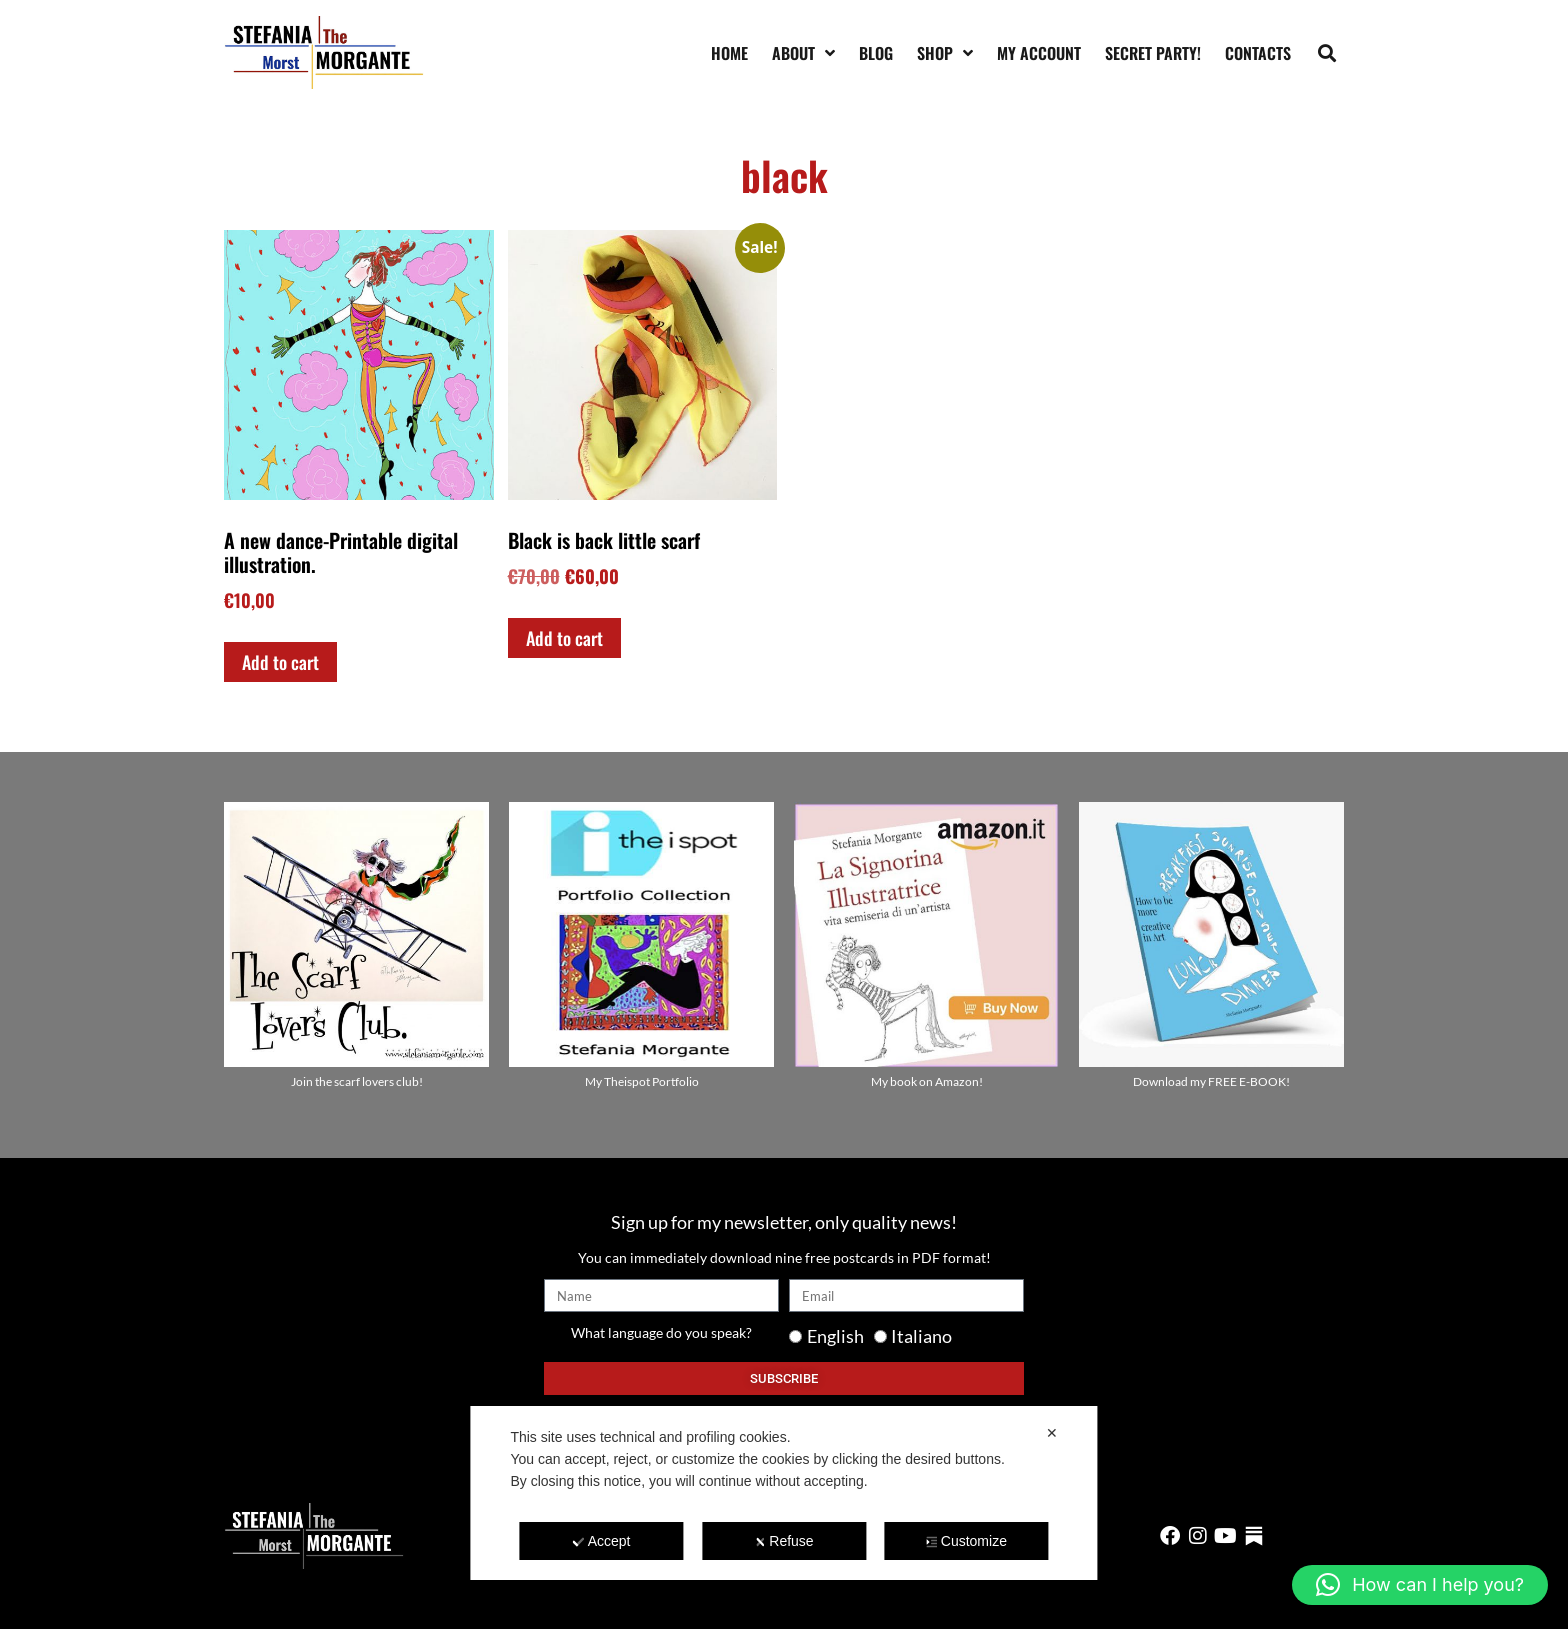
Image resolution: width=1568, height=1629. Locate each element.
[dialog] (783, 1493)
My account (1039, 53)
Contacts (1258, 53)
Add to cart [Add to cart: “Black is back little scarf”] (564, 638)
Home (729, 53)
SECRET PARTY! (1153, 53)
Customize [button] (966, 1541)
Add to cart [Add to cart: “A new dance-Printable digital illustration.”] (280, 662)
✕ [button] (1052, 1433)
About (803, 53)
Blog (876, 53)
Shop (945, 53)
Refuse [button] (783, 1541)
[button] (1327, 52)
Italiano (921, 1336)
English (835, 1336)
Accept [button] (602, 1541)
